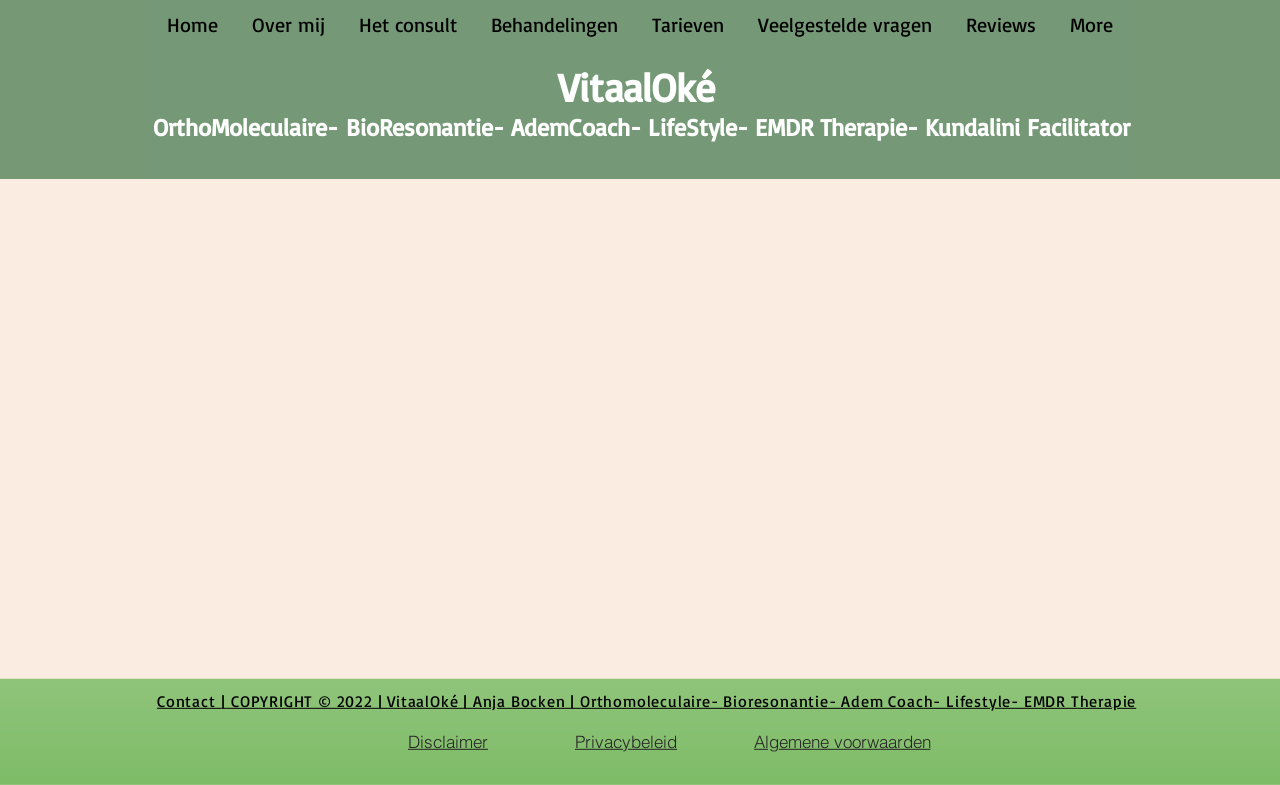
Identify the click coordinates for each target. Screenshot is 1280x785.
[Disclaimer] (448, 741)
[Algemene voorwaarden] (842, 741)
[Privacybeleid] (626, 741)
